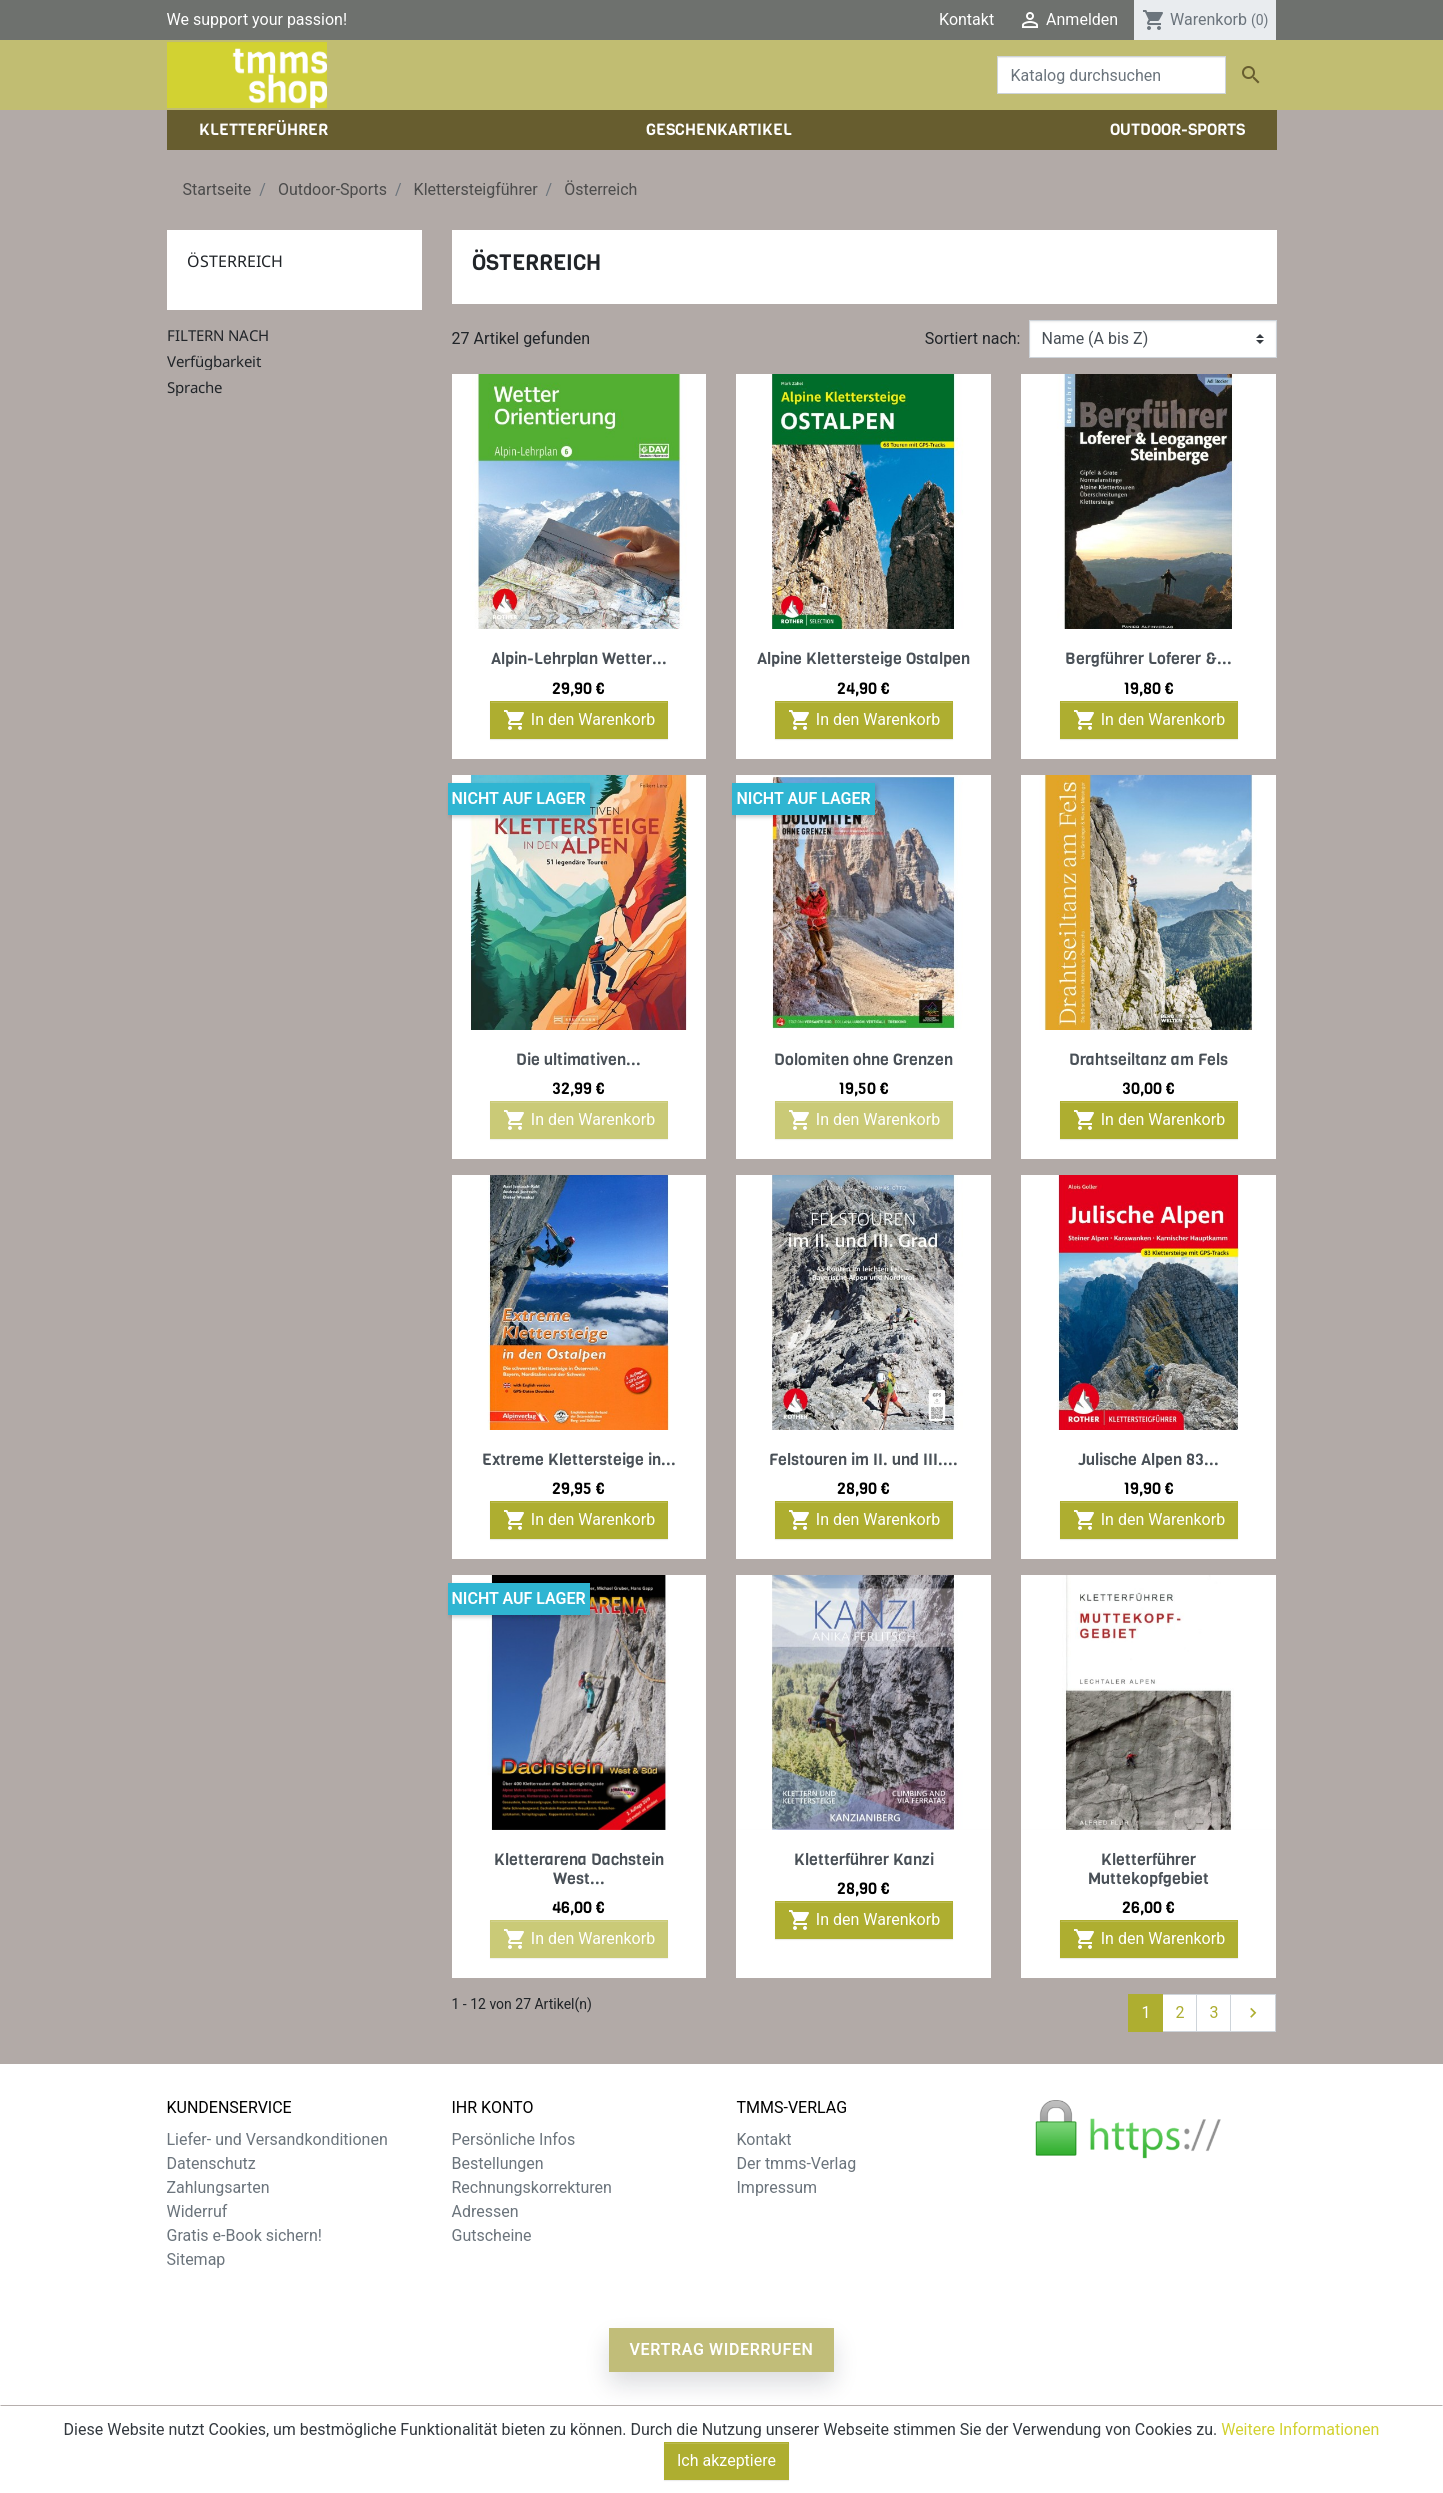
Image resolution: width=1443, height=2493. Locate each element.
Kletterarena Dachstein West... (579, 1869)
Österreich (235, 261)
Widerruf (197, 2211)
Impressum (777, 2187)
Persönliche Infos (514, 2139)
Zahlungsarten (218, 2187)
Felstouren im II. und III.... (863, 1459)
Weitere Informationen (1300, 2451)
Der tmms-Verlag (797, 2163)
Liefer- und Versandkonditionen (277, 2139)
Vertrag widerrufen (721, 2349)
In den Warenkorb (579, 720)
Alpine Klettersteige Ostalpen (863, 658)
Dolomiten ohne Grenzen (863, 1059)
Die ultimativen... (578, 1059)
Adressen (485, 2211)
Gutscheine (492, 2235)
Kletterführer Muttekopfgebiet (1148, 1869)
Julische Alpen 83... (1148, 1459)
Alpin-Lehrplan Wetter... (579, 658)
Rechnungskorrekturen (532, 2187)
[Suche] (1111, 75)
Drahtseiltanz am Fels (1148, 1059)
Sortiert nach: (973, 338)
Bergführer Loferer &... (1148, 658)
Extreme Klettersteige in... (579, 1459)
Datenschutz (211, 2163)
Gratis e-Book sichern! (244, 2235)
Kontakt (966, 19)
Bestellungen (498, 2163)
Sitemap (196, 2259)
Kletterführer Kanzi (864, 1859)
